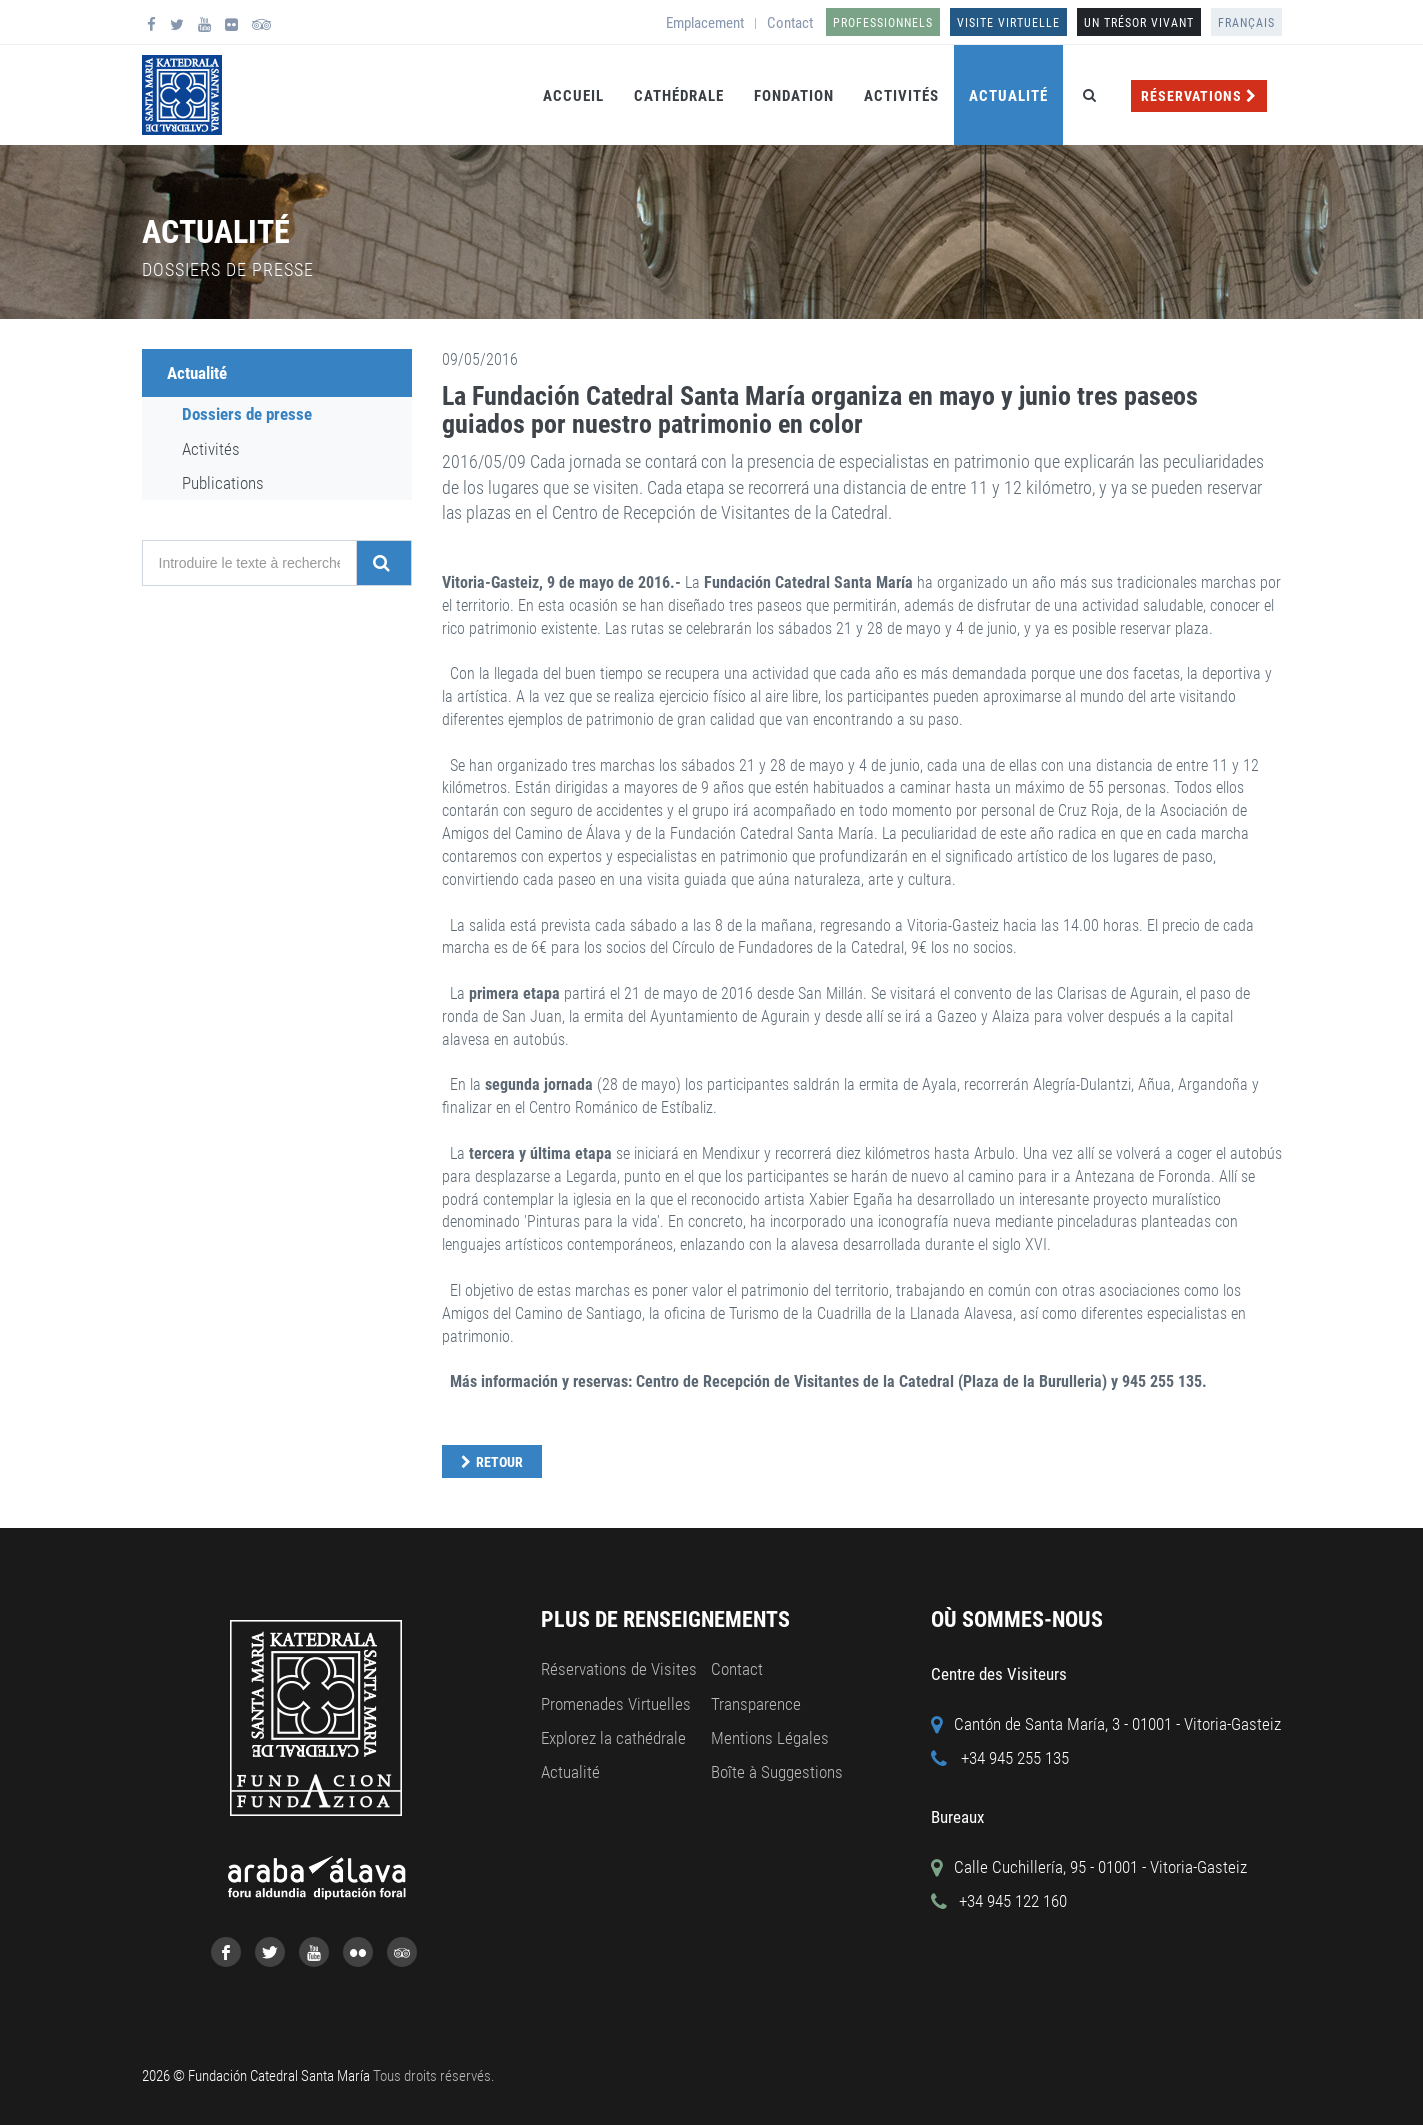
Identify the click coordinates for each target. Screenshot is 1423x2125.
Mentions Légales (770, 1738)
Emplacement (705, 23)
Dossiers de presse (247, 414)
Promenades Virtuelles (616, 1704)
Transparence (756, 1704)
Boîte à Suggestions (777, 1772)
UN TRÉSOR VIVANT (1139, 23)
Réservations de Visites (619, 1669)
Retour (499, 1462)
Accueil (573, 96)
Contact (790, 23)
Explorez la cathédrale (613, 1738)
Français (1246, 23)
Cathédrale (679, 96)
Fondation (794, 96)
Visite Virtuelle (1008, 23)
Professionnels (883, 23)
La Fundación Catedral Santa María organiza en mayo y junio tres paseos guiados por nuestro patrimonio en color (820, 410)
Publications (223, 483)
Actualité (1008, 96)
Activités (901, 96)
